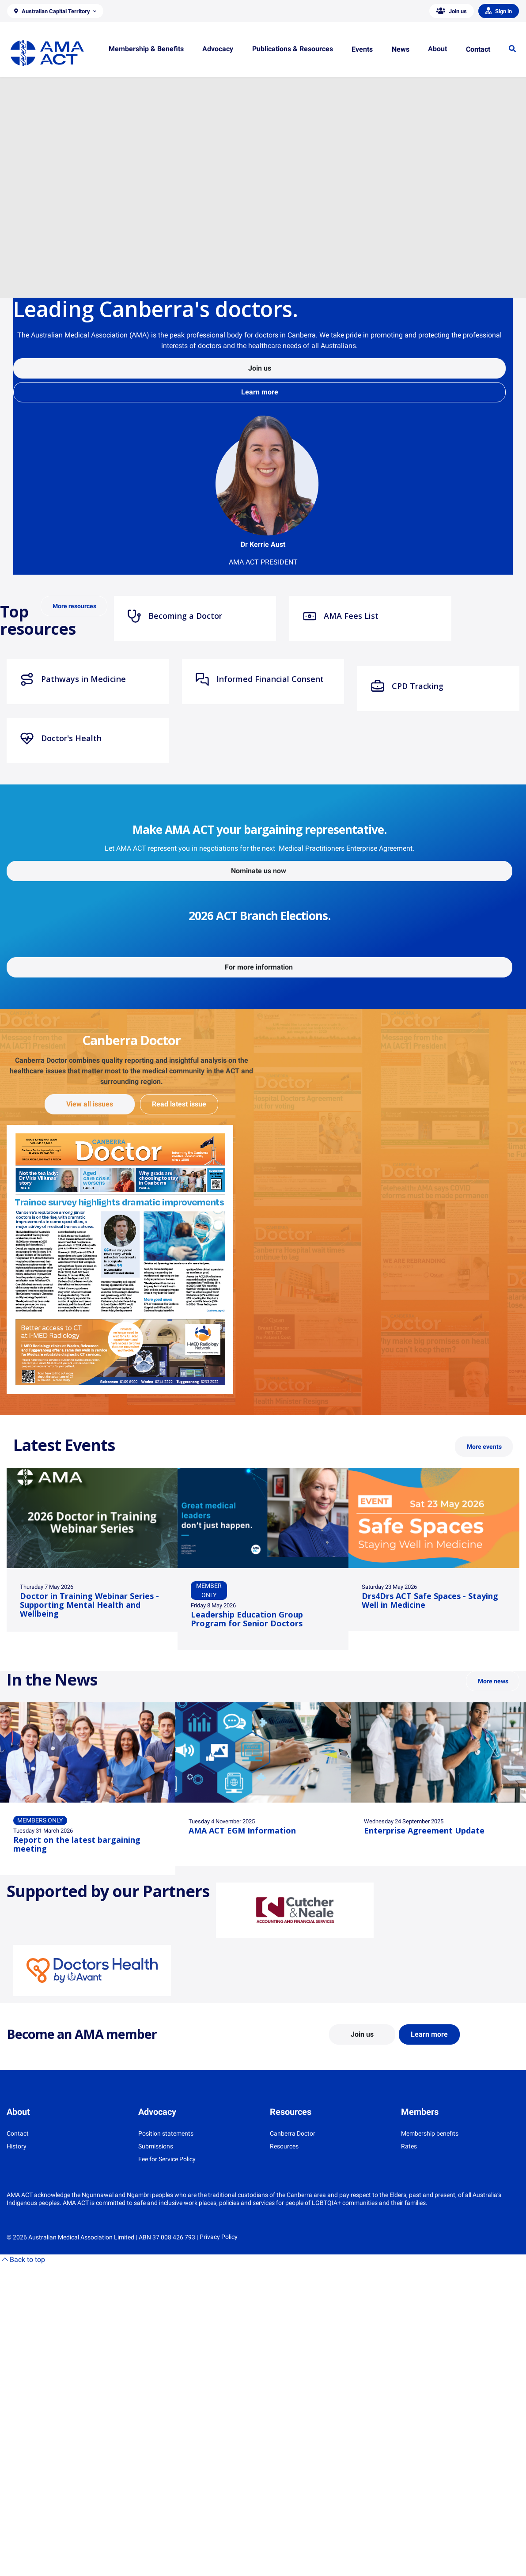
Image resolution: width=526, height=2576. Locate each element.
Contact (18, 2133)
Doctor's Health (61, 738)
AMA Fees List (340, 616)
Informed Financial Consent (259, 679)
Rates (409, 2146)
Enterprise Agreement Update (424, 1830)
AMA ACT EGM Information (242, 1830)
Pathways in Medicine (73, 679)
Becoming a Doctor (174, 616)
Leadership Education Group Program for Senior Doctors (247, 1619)
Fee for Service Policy (167, 2159)
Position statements (165, 2133)
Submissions (155, 2146)
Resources (284, 2146)
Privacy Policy (219, 2236)
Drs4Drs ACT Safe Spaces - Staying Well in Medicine (430, 1600)
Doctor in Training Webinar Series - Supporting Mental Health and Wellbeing (89, 1605)
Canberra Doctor (292, 2133)
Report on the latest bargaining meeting (76, 1844)
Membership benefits (429, 2133)
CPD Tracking (407, 686)
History (16, 2146)
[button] (55, 11)
